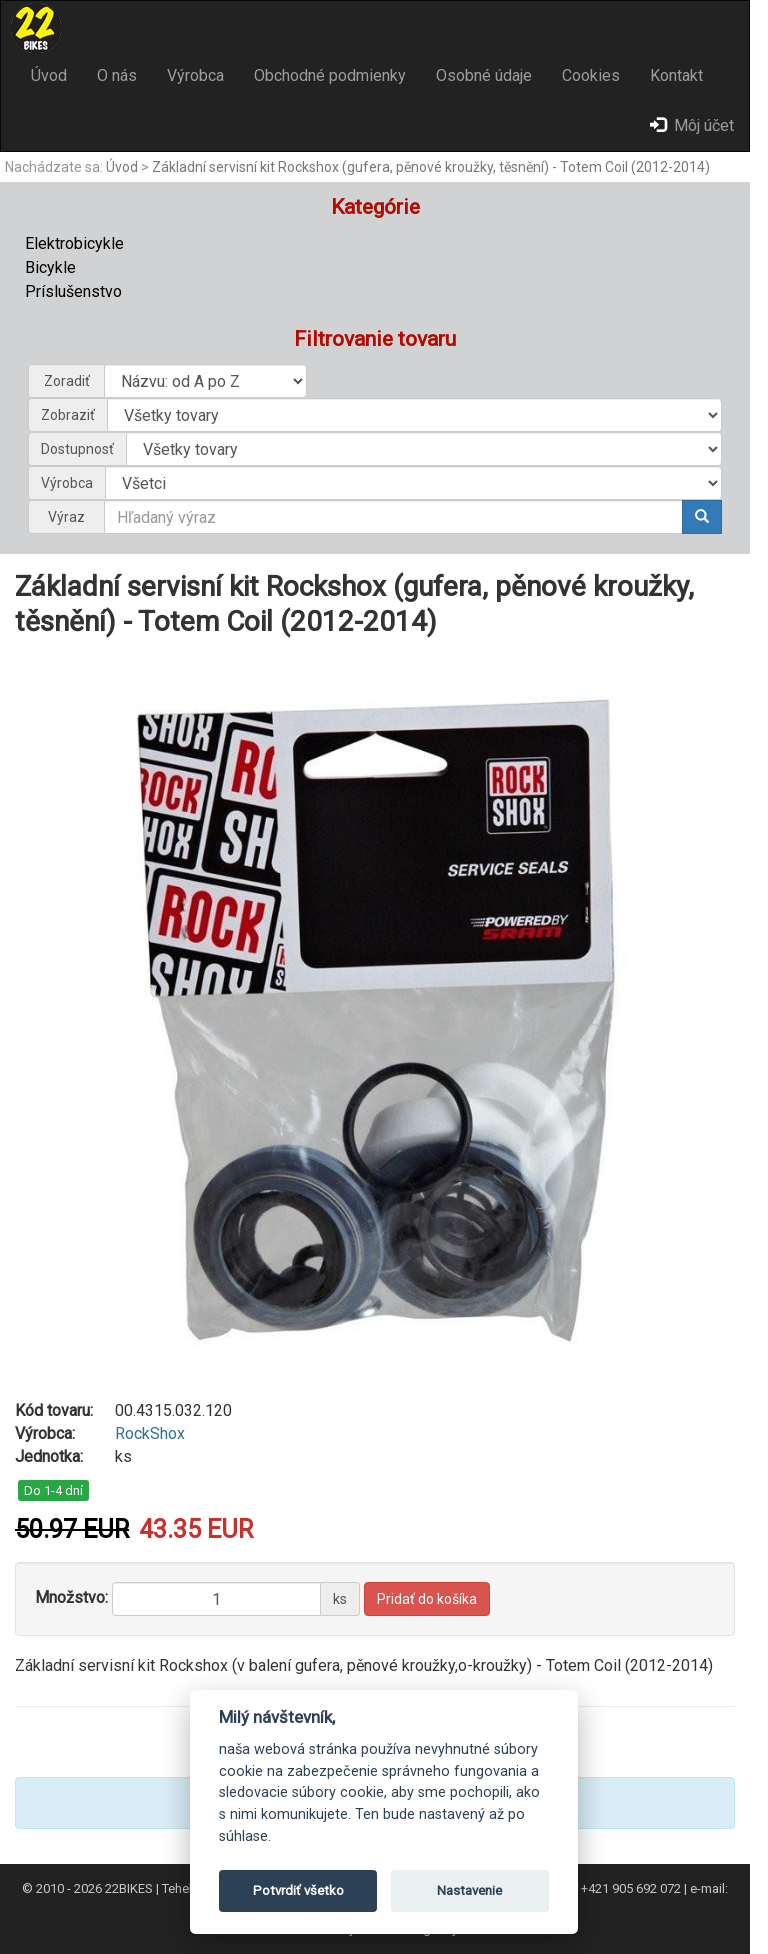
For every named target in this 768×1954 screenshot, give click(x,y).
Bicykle (50, 267)
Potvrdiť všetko (298, 1890)
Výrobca (195, 75)
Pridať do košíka (427, 1599)
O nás (117, 75)
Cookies (591, 75)
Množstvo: (71, 1597)
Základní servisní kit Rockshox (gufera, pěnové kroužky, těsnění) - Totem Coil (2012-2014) (431, 167)
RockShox (150, 1433)
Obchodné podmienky (330, 75)
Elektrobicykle (74, 243)
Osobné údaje (484, 75)
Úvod (49, 75)
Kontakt (676, 75)
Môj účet (692, 125)
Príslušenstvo (73, 291)
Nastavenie (469, 1890)
